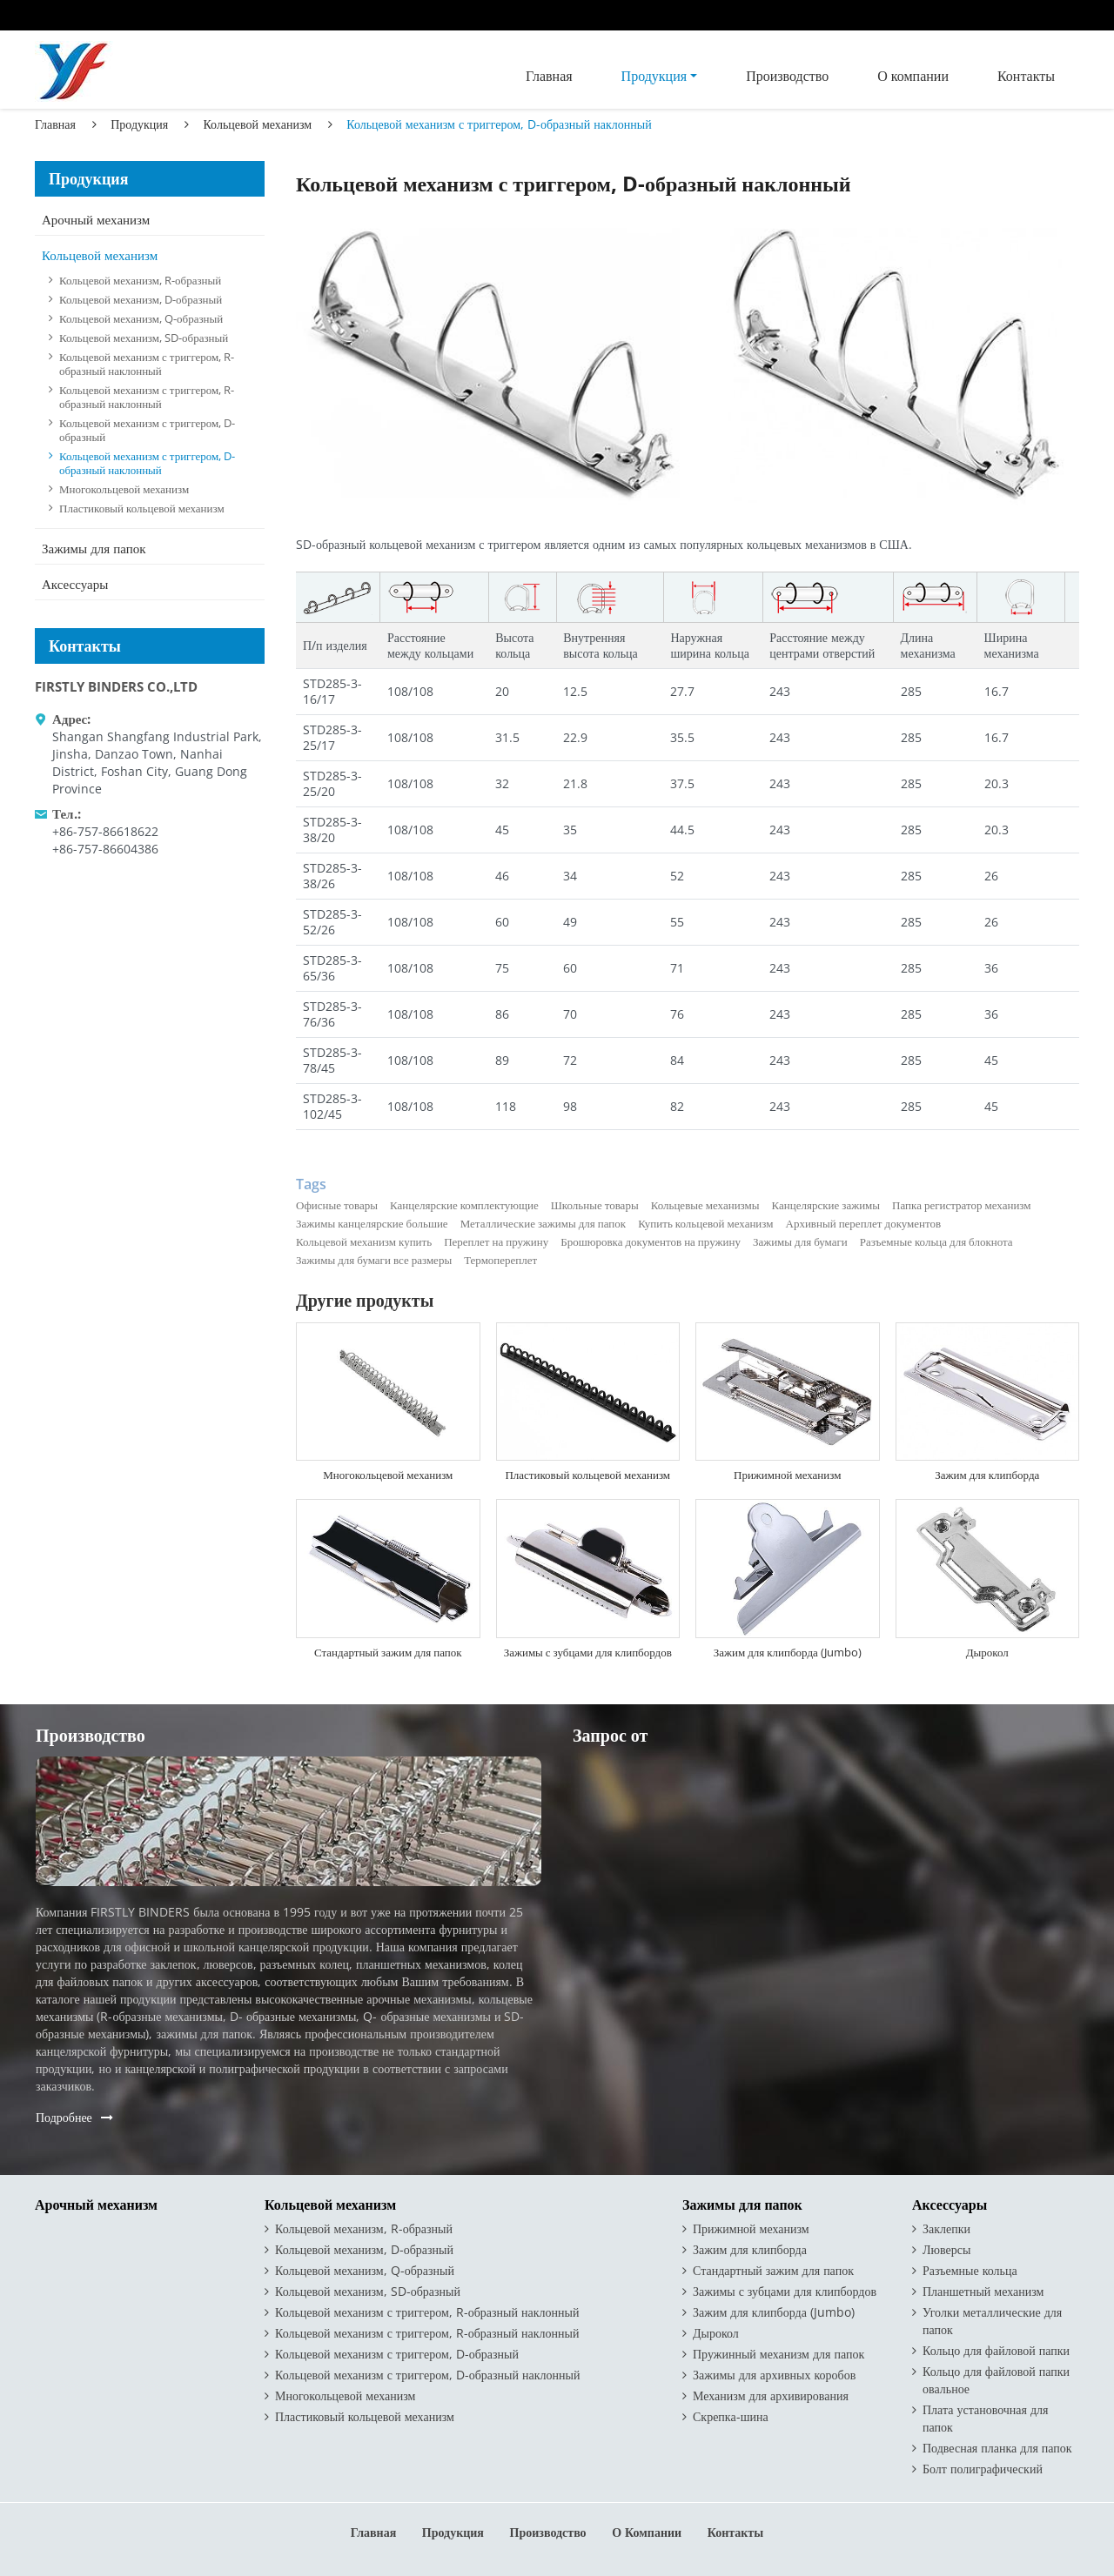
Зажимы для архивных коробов (774, 2374)
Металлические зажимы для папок (543, 1223)
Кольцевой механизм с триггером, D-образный (147, 430)
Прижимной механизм (787, 1474)
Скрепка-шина (730, 2416)
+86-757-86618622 (105, 831)
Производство (787, 75)
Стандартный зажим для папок (388, 1652)
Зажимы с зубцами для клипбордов (588, 1652)
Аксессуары (75, 583)
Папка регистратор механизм (961, 1205)
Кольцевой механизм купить (364, 1241)
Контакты (1026, 75)
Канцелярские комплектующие (464, 1205)
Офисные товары (337, 1205)
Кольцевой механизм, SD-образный (143, 337)
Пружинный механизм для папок (778, 2353)
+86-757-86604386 (105, 848)
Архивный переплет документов (864, 1223)
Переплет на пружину (496, 1241)
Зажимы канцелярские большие (372, 1223)
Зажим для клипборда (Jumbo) (788, 1652)
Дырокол (987, 1652)
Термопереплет (500, 1260)
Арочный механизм (96, 219)
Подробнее (64, 2117)
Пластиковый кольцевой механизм (587, 1474)
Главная (549, 75)
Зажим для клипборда (987, 1474)
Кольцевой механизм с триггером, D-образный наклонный (147, 463)
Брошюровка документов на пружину (650, 1241)
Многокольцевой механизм (388, 1474)
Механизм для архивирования (771, 2395)
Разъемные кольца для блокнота (936, 1241)
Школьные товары (595, 1205)
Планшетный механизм (983, 2291)
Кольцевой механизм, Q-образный (141, 318)
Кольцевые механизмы (705, 1205)
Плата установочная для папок (986, 2418)
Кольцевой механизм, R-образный (140, 280)
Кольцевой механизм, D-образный (140, 299)
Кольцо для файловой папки (996, 2350)
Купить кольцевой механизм (705, 1223)
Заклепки (946, 2228)
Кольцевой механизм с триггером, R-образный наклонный (146, 363)
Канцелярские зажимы (826, 1205)
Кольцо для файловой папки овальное (996, 2380)
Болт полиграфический (983, 2468)
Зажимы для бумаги (800, 1241)
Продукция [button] (654, 75)
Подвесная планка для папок (997, 2447)
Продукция (139, 124)
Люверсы (946, 2249)
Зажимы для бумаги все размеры (374, 1260)
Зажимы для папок (93, 548)
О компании (913, 75)
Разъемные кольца (970, 2270)
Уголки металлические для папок (992, 2321)
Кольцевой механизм (257, 124)
